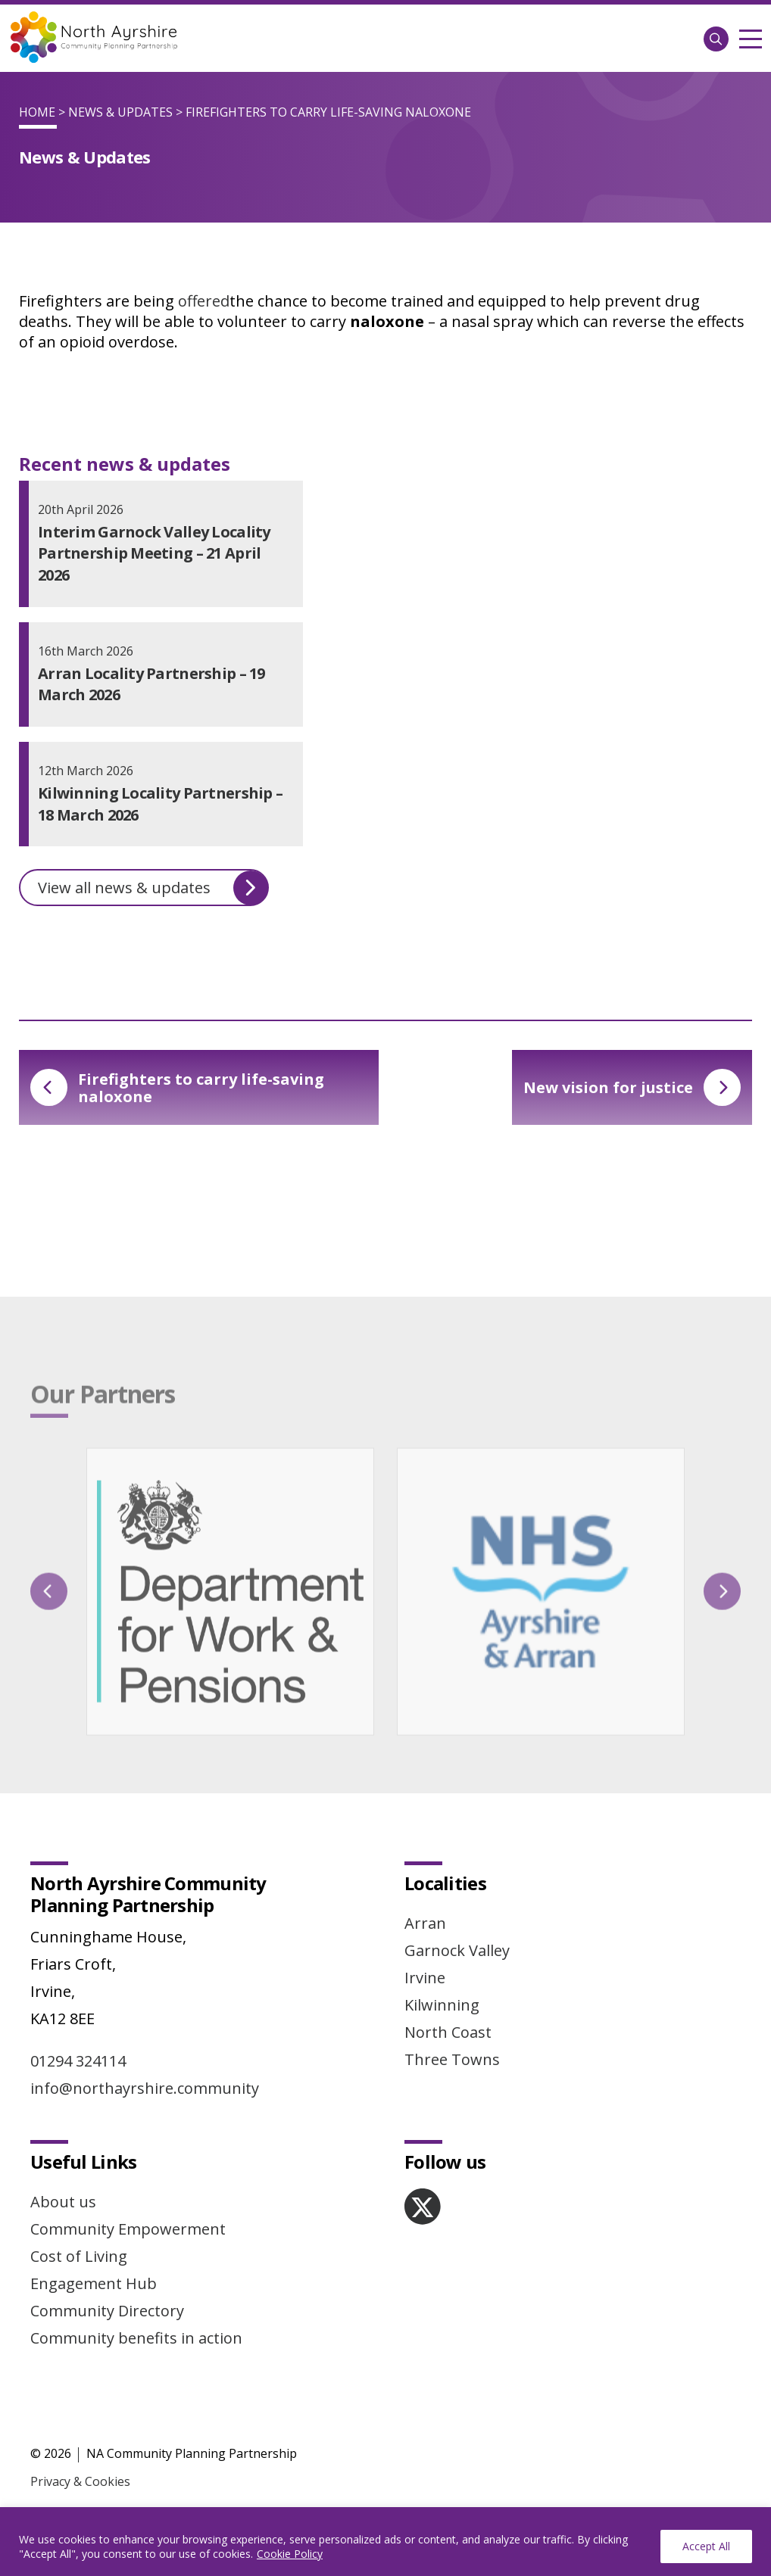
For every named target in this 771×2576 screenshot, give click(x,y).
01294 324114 (78, 2061)
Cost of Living (78, 2256)
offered (203, 301)
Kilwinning (441, 2005)
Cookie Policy (290, 2553)
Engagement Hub (93, 2283)
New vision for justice (632, 1087)
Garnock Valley (457, 1950)
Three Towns (452, 2059)
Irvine (424, 1977)
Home (37, 112)
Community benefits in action (136, 2338)
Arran (425, 1923)
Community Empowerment (128, 2229)
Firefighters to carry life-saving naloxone (177, 1088)
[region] (385, 2541)
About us (63, 2201)
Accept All (706, 2546)
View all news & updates (153, 888)
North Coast (448, 2032)
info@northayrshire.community (144, 2088)
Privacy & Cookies (80, 2481)
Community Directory (107, 2310)
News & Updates (120, 112)
